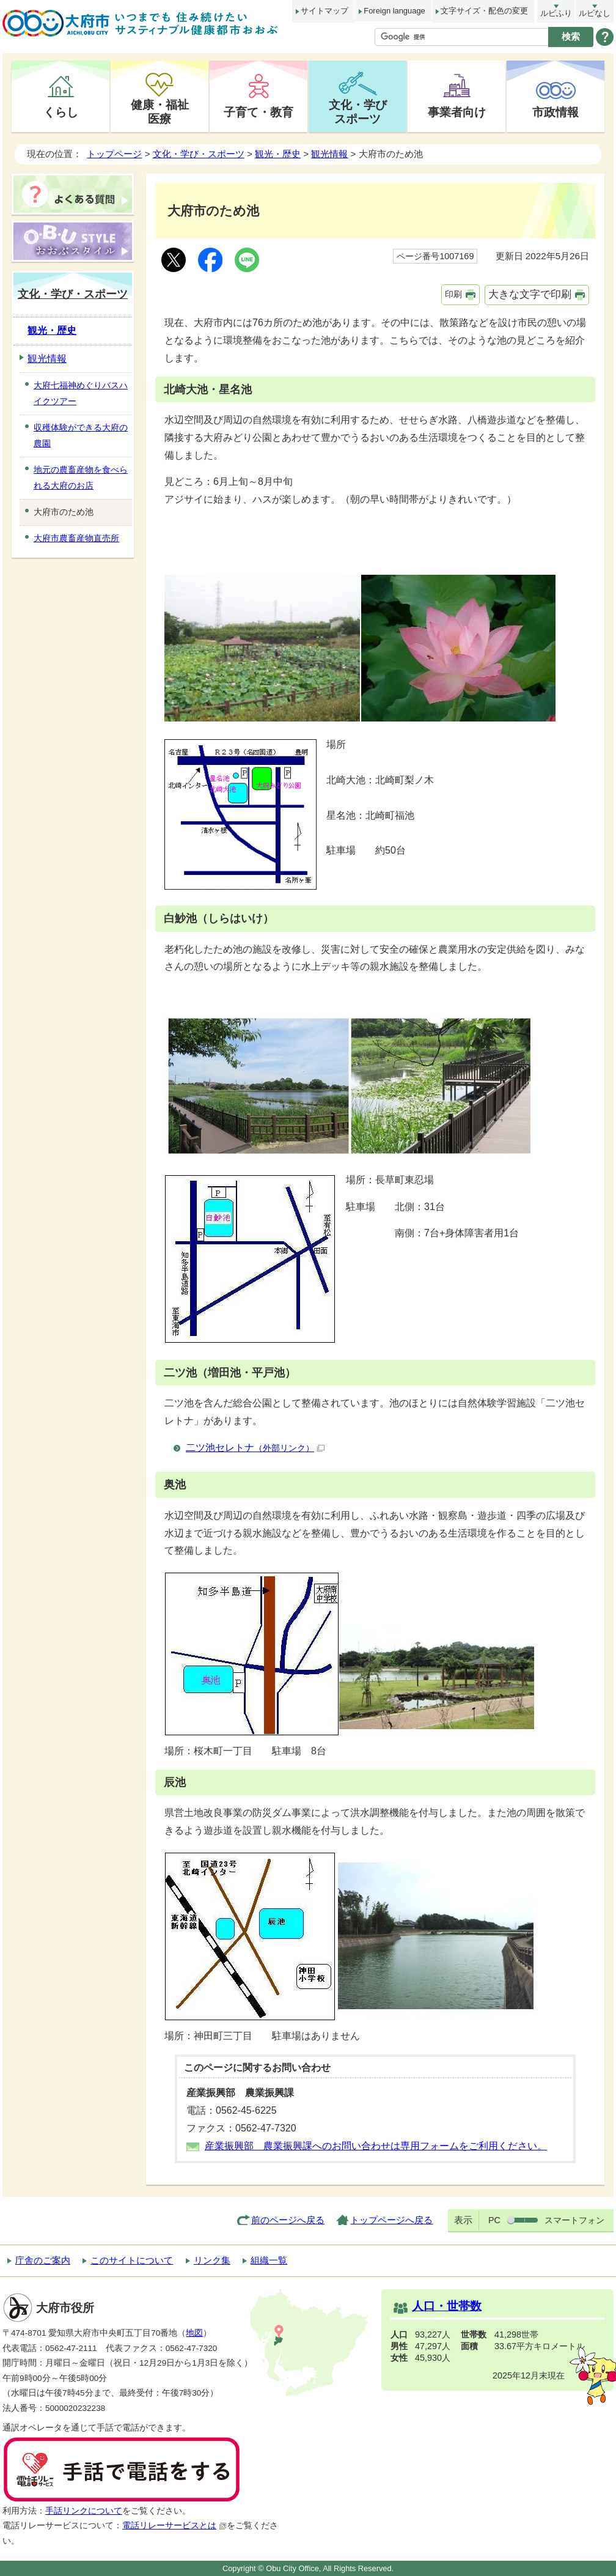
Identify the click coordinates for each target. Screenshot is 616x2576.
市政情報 (555, 112)
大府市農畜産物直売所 (76, 538)
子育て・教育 (258, 112)
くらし (60, 112)
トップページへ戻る (391, 2220)
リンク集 (212, 2260)
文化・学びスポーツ (358, 111)
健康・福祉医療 (160, 111)
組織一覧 (269, 2260)
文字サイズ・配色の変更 (484, 10)
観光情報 (329, 154)
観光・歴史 (278, 154)
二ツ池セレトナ (255, 1447)
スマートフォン (574, 2220)
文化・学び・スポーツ (198, 154)
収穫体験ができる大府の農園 (81, 435)
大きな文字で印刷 (529, 294)
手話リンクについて (83, 2510)
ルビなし (594, 13)
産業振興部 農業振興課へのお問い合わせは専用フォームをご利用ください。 (376, 2146)
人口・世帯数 (447, 2306)
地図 (194, 2333)
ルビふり (556, 13)
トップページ (114, 154)
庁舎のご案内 (42, 2260)
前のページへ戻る (287, 2220)
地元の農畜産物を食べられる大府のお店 (81, 477)
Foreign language (394, 10)
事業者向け (457, 112)
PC (494, 2220)
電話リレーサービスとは (174, 2525)
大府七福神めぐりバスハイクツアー (81, 393)
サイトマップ (324, 10)
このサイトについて (131, 2260)
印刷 (453, 294)
